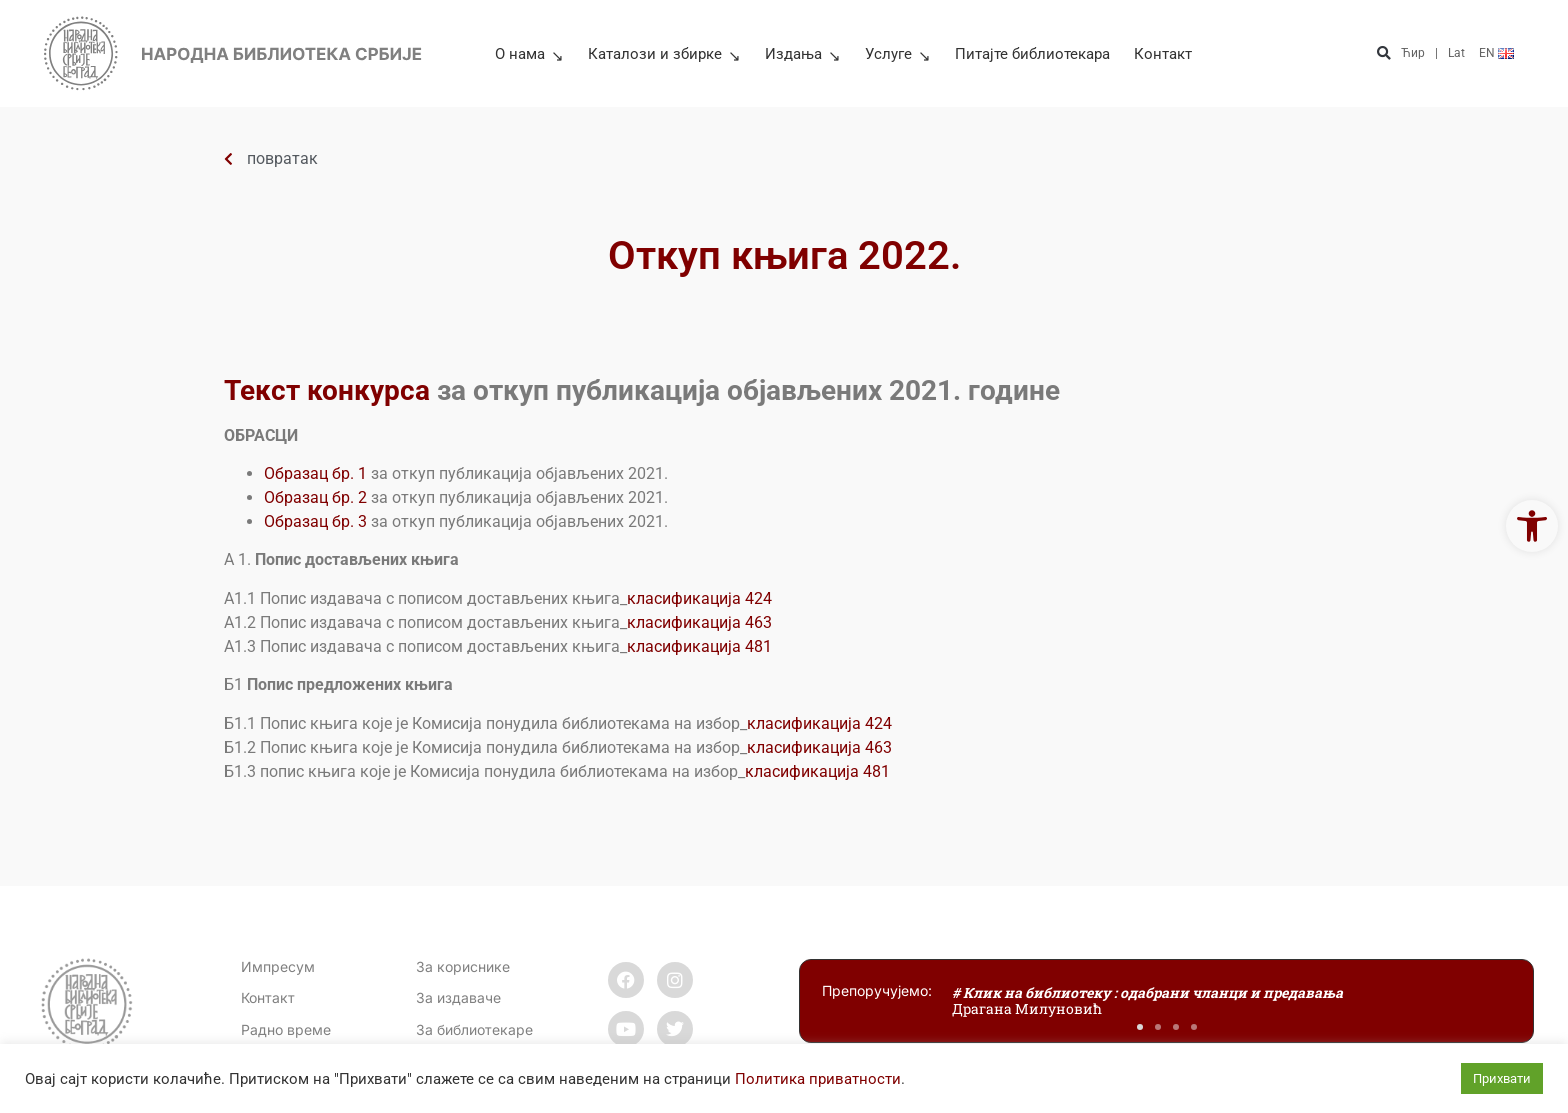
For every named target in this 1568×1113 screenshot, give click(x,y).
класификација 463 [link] (699, 622)
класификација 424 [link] (699, 598)
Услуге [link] (898, 54)
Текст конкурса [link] (327, 390)
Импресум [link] (278, 966)
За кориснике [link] (463, 966)
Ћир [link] (1413, 53)
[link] (1532, 526)
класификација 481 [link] (699, 646)
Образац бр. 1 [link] (315, 473)
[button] (1383, 53)
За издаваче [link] (458, 997)
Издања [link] (803, 54)
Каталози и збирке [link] (664, 54)
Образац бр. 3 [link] (315, 521)
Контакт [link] (1163, 54)
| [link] (1436, 53)
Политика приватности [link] (818, 1079)
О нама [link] (529, 54)
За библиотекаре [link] (474, 1029)
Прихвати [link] (1502, 1078)
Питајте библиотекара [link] (1032, 54)
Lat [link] (1456, 53)
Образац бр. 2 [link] (315, 497)
